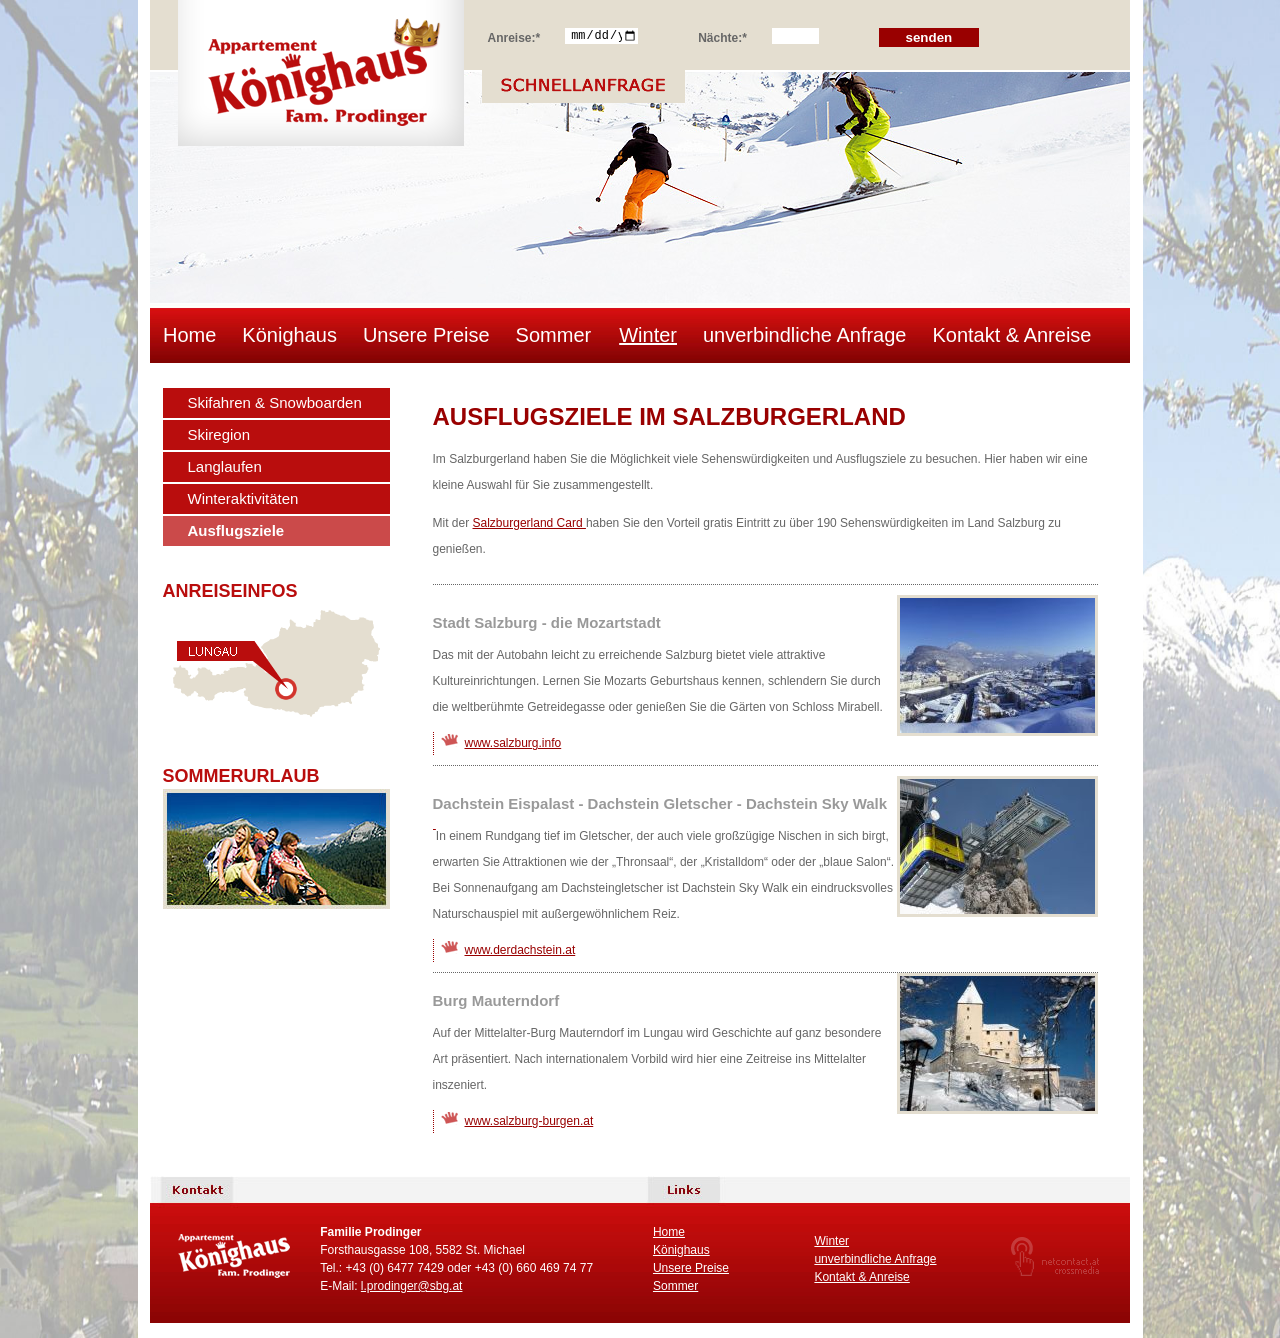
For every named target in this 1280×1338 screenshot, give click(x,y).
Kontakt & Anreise (1011, 335)
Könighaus (289, 335)
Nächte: (722, 35)
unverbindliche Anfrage (804, 335)
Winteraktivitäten (243, 498)
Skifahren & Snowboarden (275, 402)
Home (189, 335)
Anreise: (514, 35)
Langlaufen (225, 466)
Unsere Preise (426, 335)
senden (929, 37)
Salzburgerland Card (529, 523)
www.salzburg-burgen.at (529, 1121)
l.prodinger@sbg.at (412, 1286)
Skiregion (219, 434)
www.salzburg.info (513, 743)
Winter (648, 335)
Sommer (554, 335)
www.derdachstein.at (520, 950)
